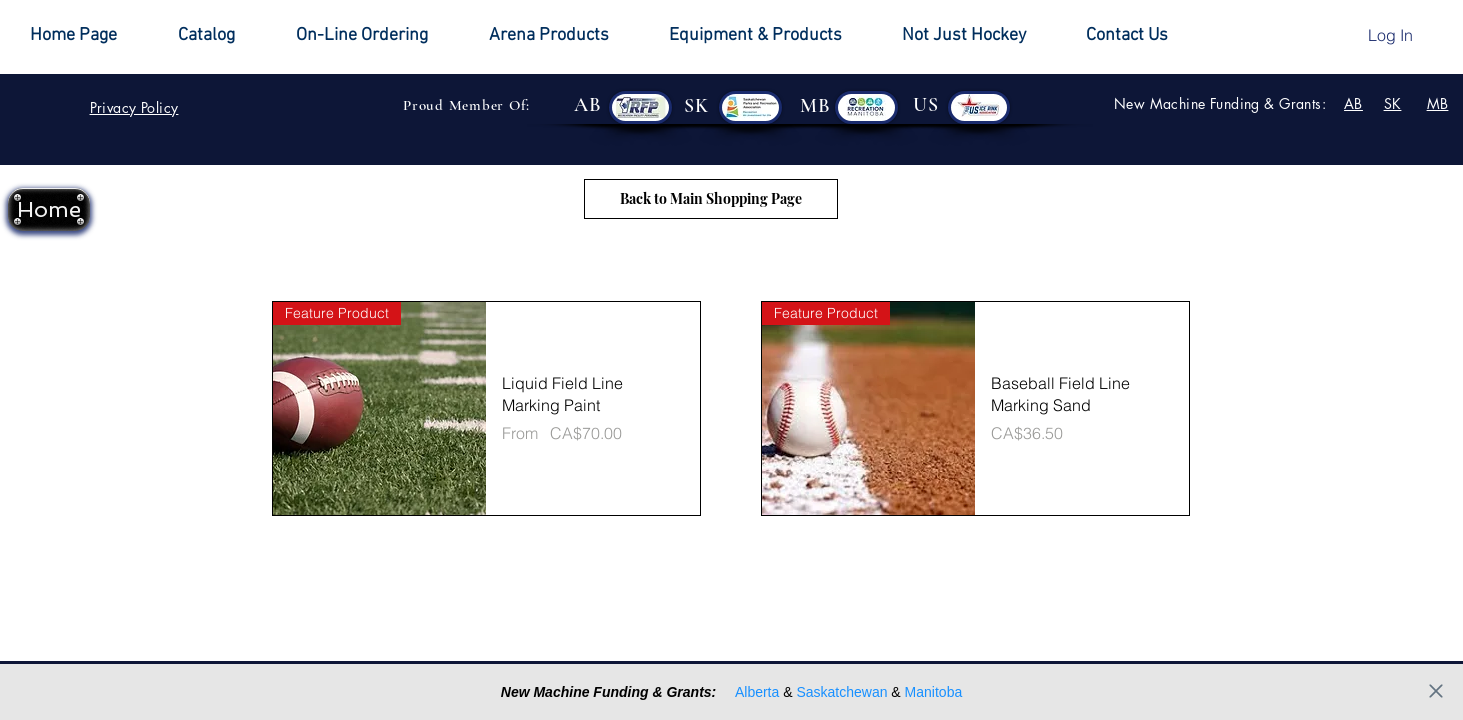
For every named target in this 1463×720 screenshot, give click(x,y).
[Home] (49, 209)
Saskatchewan (841, 692)
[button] (979, 36)
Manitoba (934, 692)
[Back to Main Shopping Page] (711, 199)
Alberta (757, 692)
